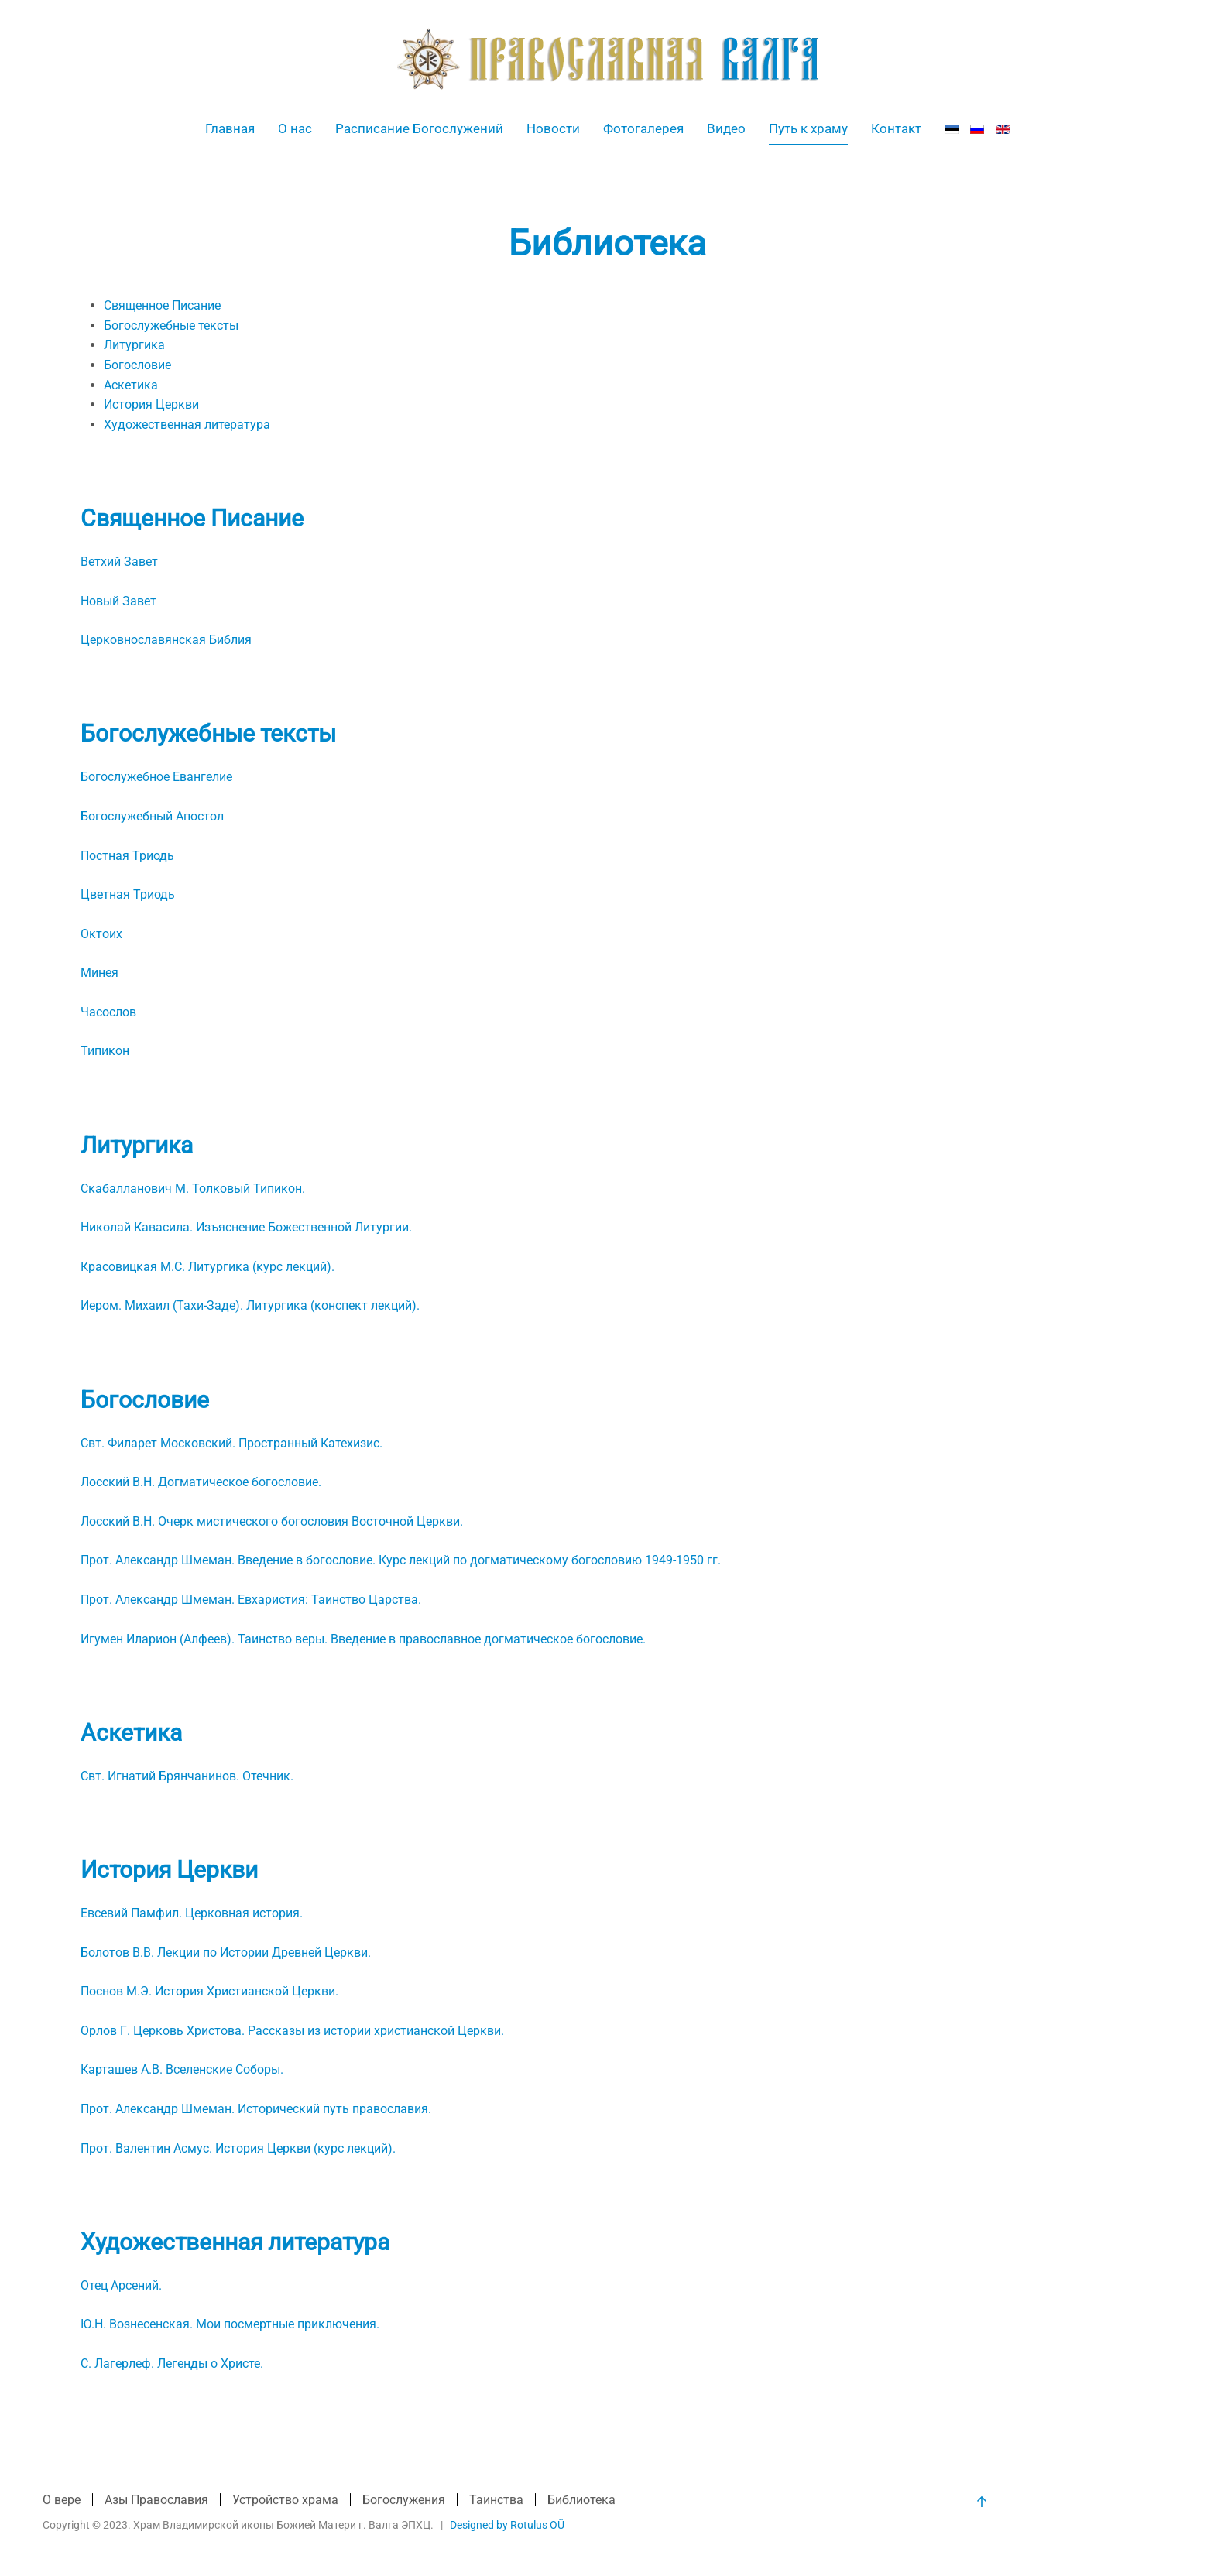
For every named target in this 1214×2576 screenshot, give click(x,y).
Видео (726, 128)
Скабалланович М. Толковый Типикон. (193, 1188)
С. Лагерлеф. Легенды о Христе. (172, 2363)
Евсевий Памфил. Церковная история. (192, 1913)
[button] (980, 2501)
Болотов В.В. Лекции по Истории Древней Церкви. (226, 1952)
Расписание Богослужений (419, 128)
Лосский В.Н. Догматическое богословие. (201, 1482)
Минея (99, 972)
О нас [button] (295, 128)
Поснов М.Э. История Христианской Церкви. (209, 1991)
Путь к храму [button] (808, 128)
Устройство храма (285, 2501)
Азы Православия (156, 2501)
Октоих (101, 934)
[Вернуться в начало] (607, 59)
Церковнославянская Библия (166, 639)
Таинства (496, 2501)
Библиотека (581, 2501)
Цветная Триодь (128, 894)
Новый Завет (118, 601)
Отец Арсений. (121, 2285)
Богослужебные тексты (171, 325)
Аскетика (131, 385)
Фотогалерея (643, 128)
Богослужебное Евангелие (156, 776)
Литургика (134, 344)
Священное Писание (162, 305)
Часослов (108, 1012)
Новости (553, 128)
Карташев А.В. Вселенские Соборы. (182, 2069)
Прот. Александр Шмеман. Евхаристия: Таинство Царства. (251, 1599)
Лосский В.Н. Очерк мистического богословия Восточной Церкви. (272, 1521)
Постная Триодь (127, 855)
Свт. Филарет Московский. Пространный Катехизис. (231, 1443)
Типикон (105, 1050)
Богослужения (403, 2501)
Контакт (896, 128)
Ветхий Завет (119, 561)
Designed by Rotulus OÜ (505, 2525)
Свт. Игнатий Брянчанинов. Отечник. (187, 1776)
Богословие (137, 365)
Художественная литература (187, 424)
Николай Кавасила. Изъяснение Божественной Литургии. (246, 1227)
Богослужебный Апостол (152, 816)
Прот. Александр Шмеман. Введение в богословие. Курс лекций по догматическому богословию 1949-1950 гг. (401, 1560)
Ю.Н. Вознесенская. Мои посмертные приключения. (230, 2324)
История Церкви (151, 404)
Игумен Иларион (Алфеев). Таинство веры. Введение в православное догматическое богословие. (363, 1639)
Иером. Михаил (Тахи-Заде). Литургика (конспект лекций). (250, 1305)
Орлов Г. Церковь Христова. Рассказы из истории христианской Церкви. (292, 2030)
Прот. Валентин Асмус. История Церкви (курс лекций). (238, 2148)
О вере (62, 2501)
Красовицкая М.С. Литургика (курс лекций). (207, 1266)
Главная (230, 128)
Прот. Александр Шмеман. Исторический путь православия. (256, 2109)
